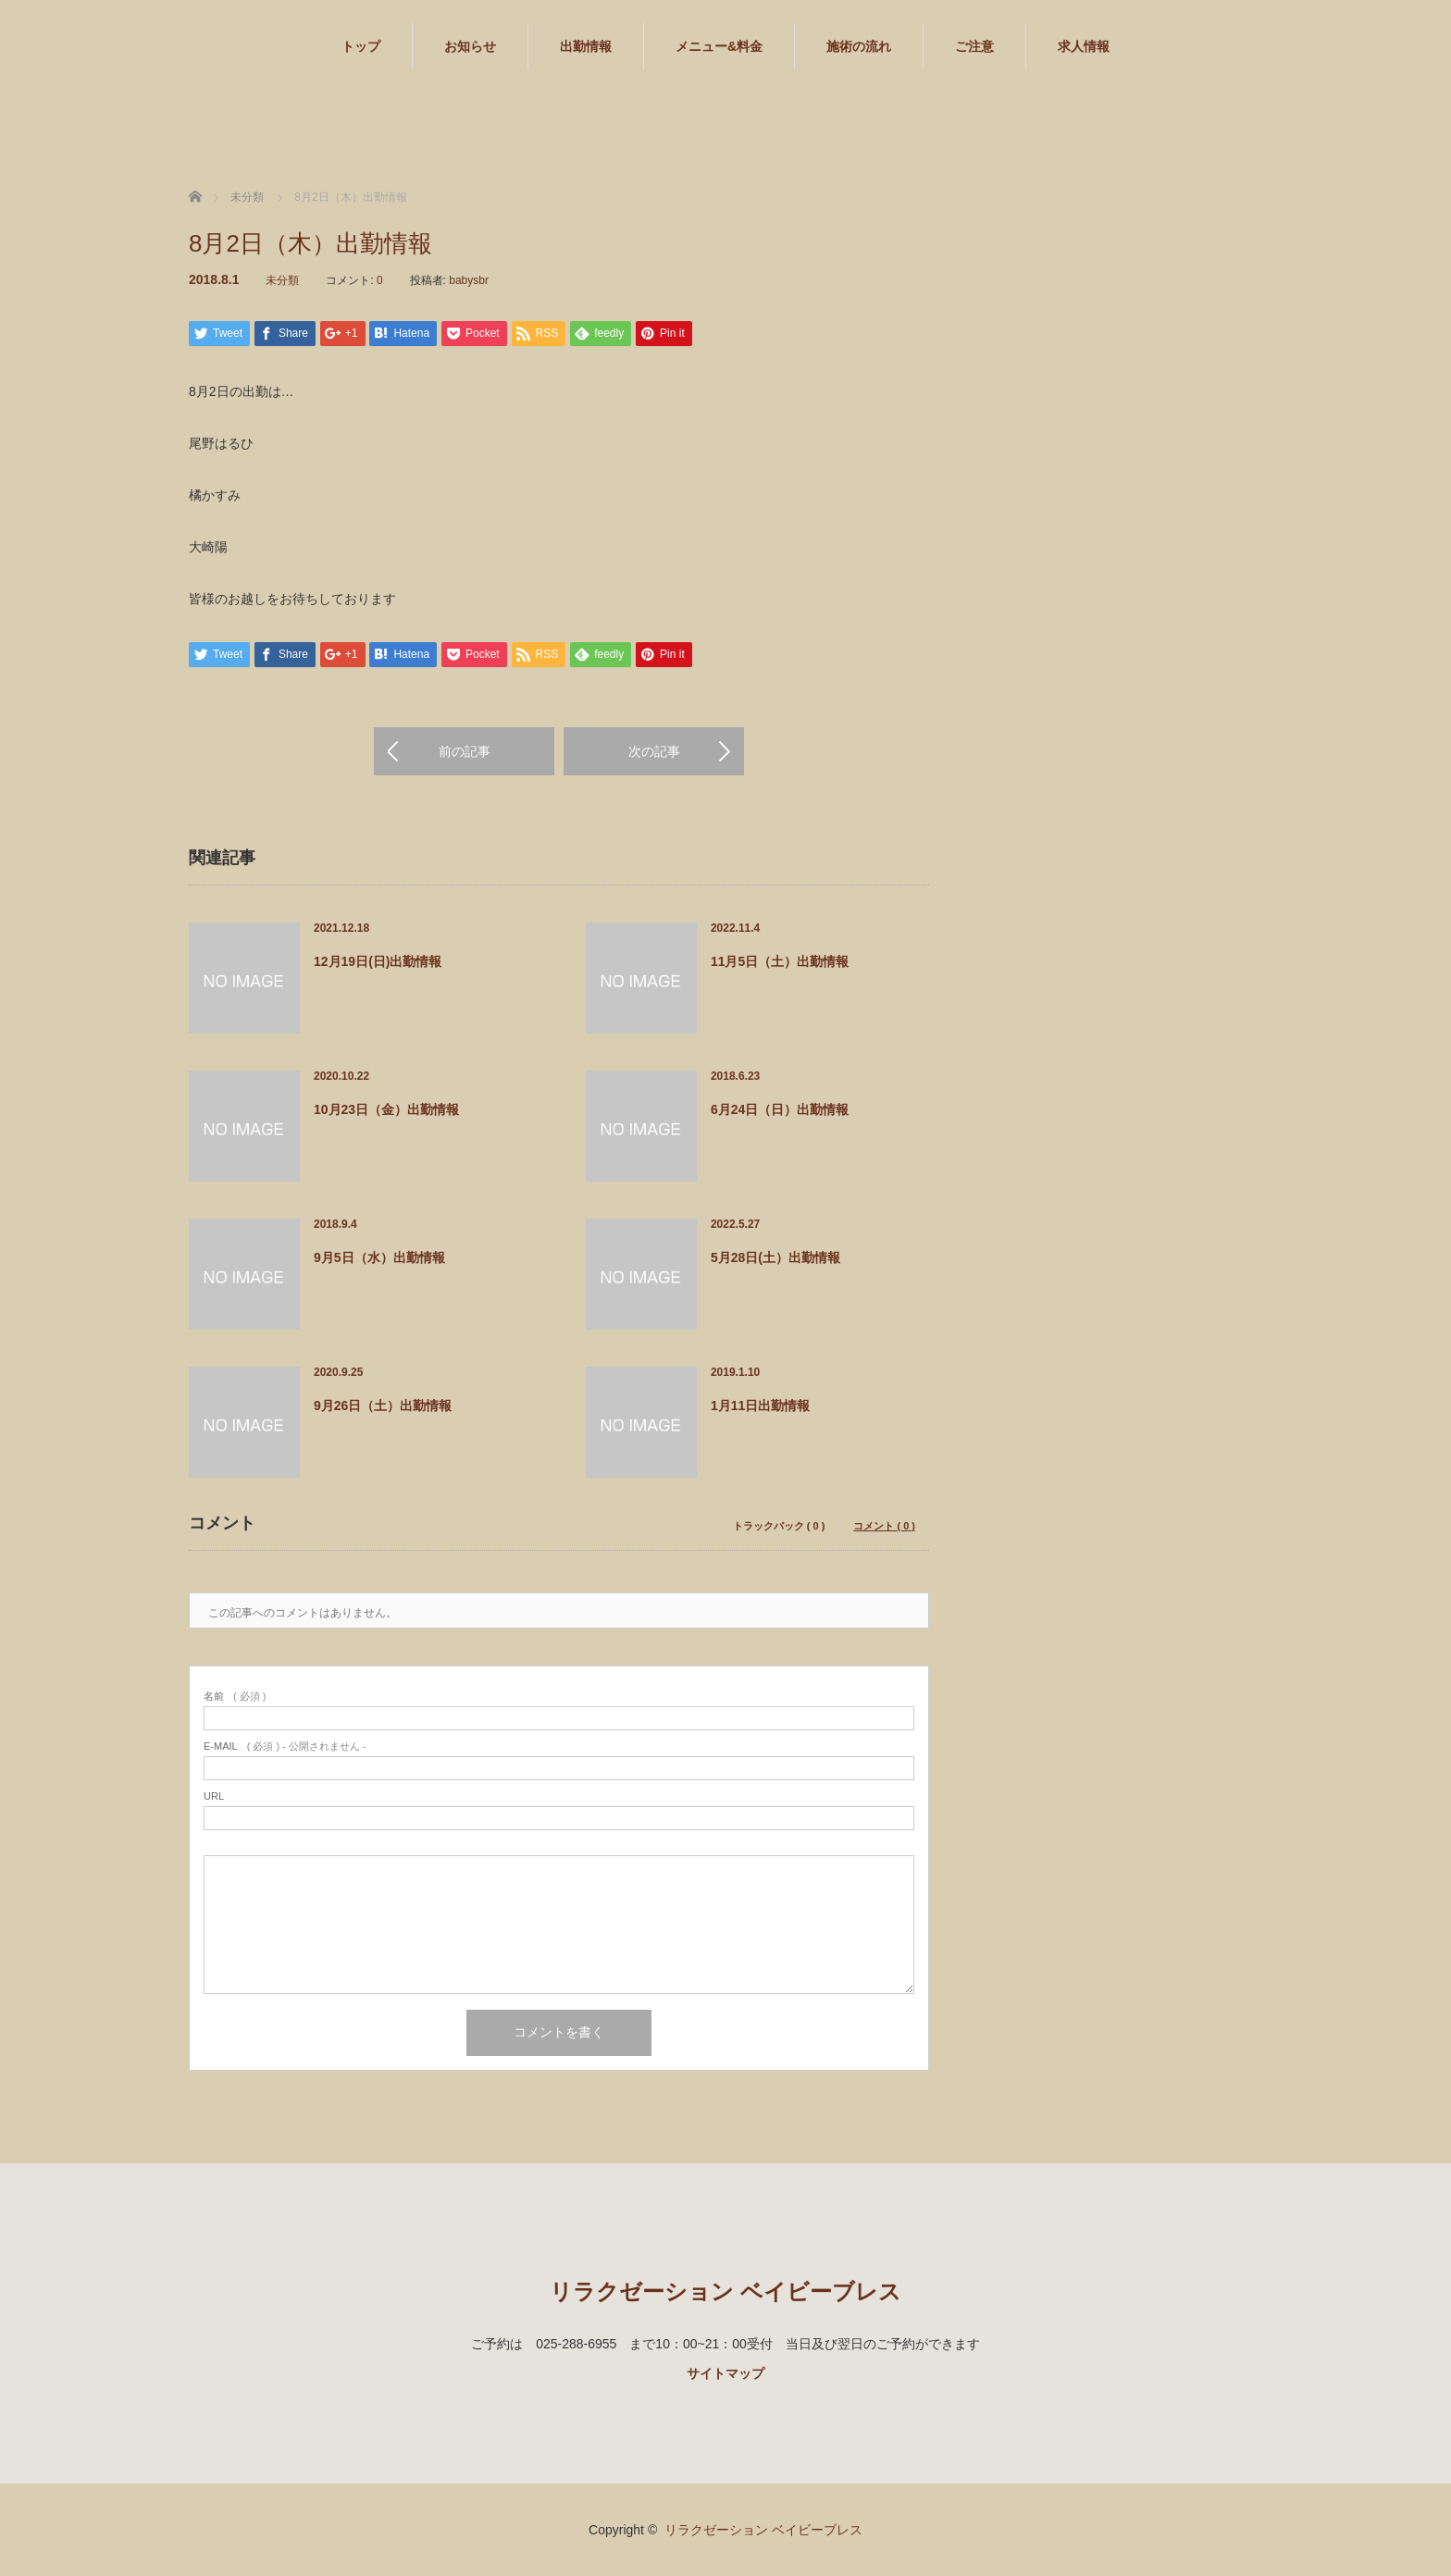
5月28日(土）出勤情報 (775, 1257)
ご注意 (974, 46)
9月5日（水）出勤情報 (379, 1257)
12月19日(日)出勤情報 (377, 961)
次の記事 (654, 751)
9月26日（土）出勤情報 (383, 1405)
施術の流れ (858, 46)
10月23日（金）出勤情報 (386, 1109)
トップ (360, 46)
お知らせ (470, 46)
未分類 (282, 280)
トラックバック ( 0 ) (779, 1526)
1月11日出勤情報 (760, 1405)
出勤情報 (586, 46)
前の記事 (464, 751)
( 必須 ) (235, 1696)
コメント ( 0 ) (884, 1526)
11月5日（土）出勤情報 (780, 961)
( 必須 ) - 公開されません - (285, 1746)
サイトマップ (725, 2373)
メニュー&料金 (719, 46)
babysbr (469, 280)
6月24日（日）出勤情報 (780, 1109)
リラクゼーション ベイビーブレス (725, 2291)
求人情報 (1084, 46)
